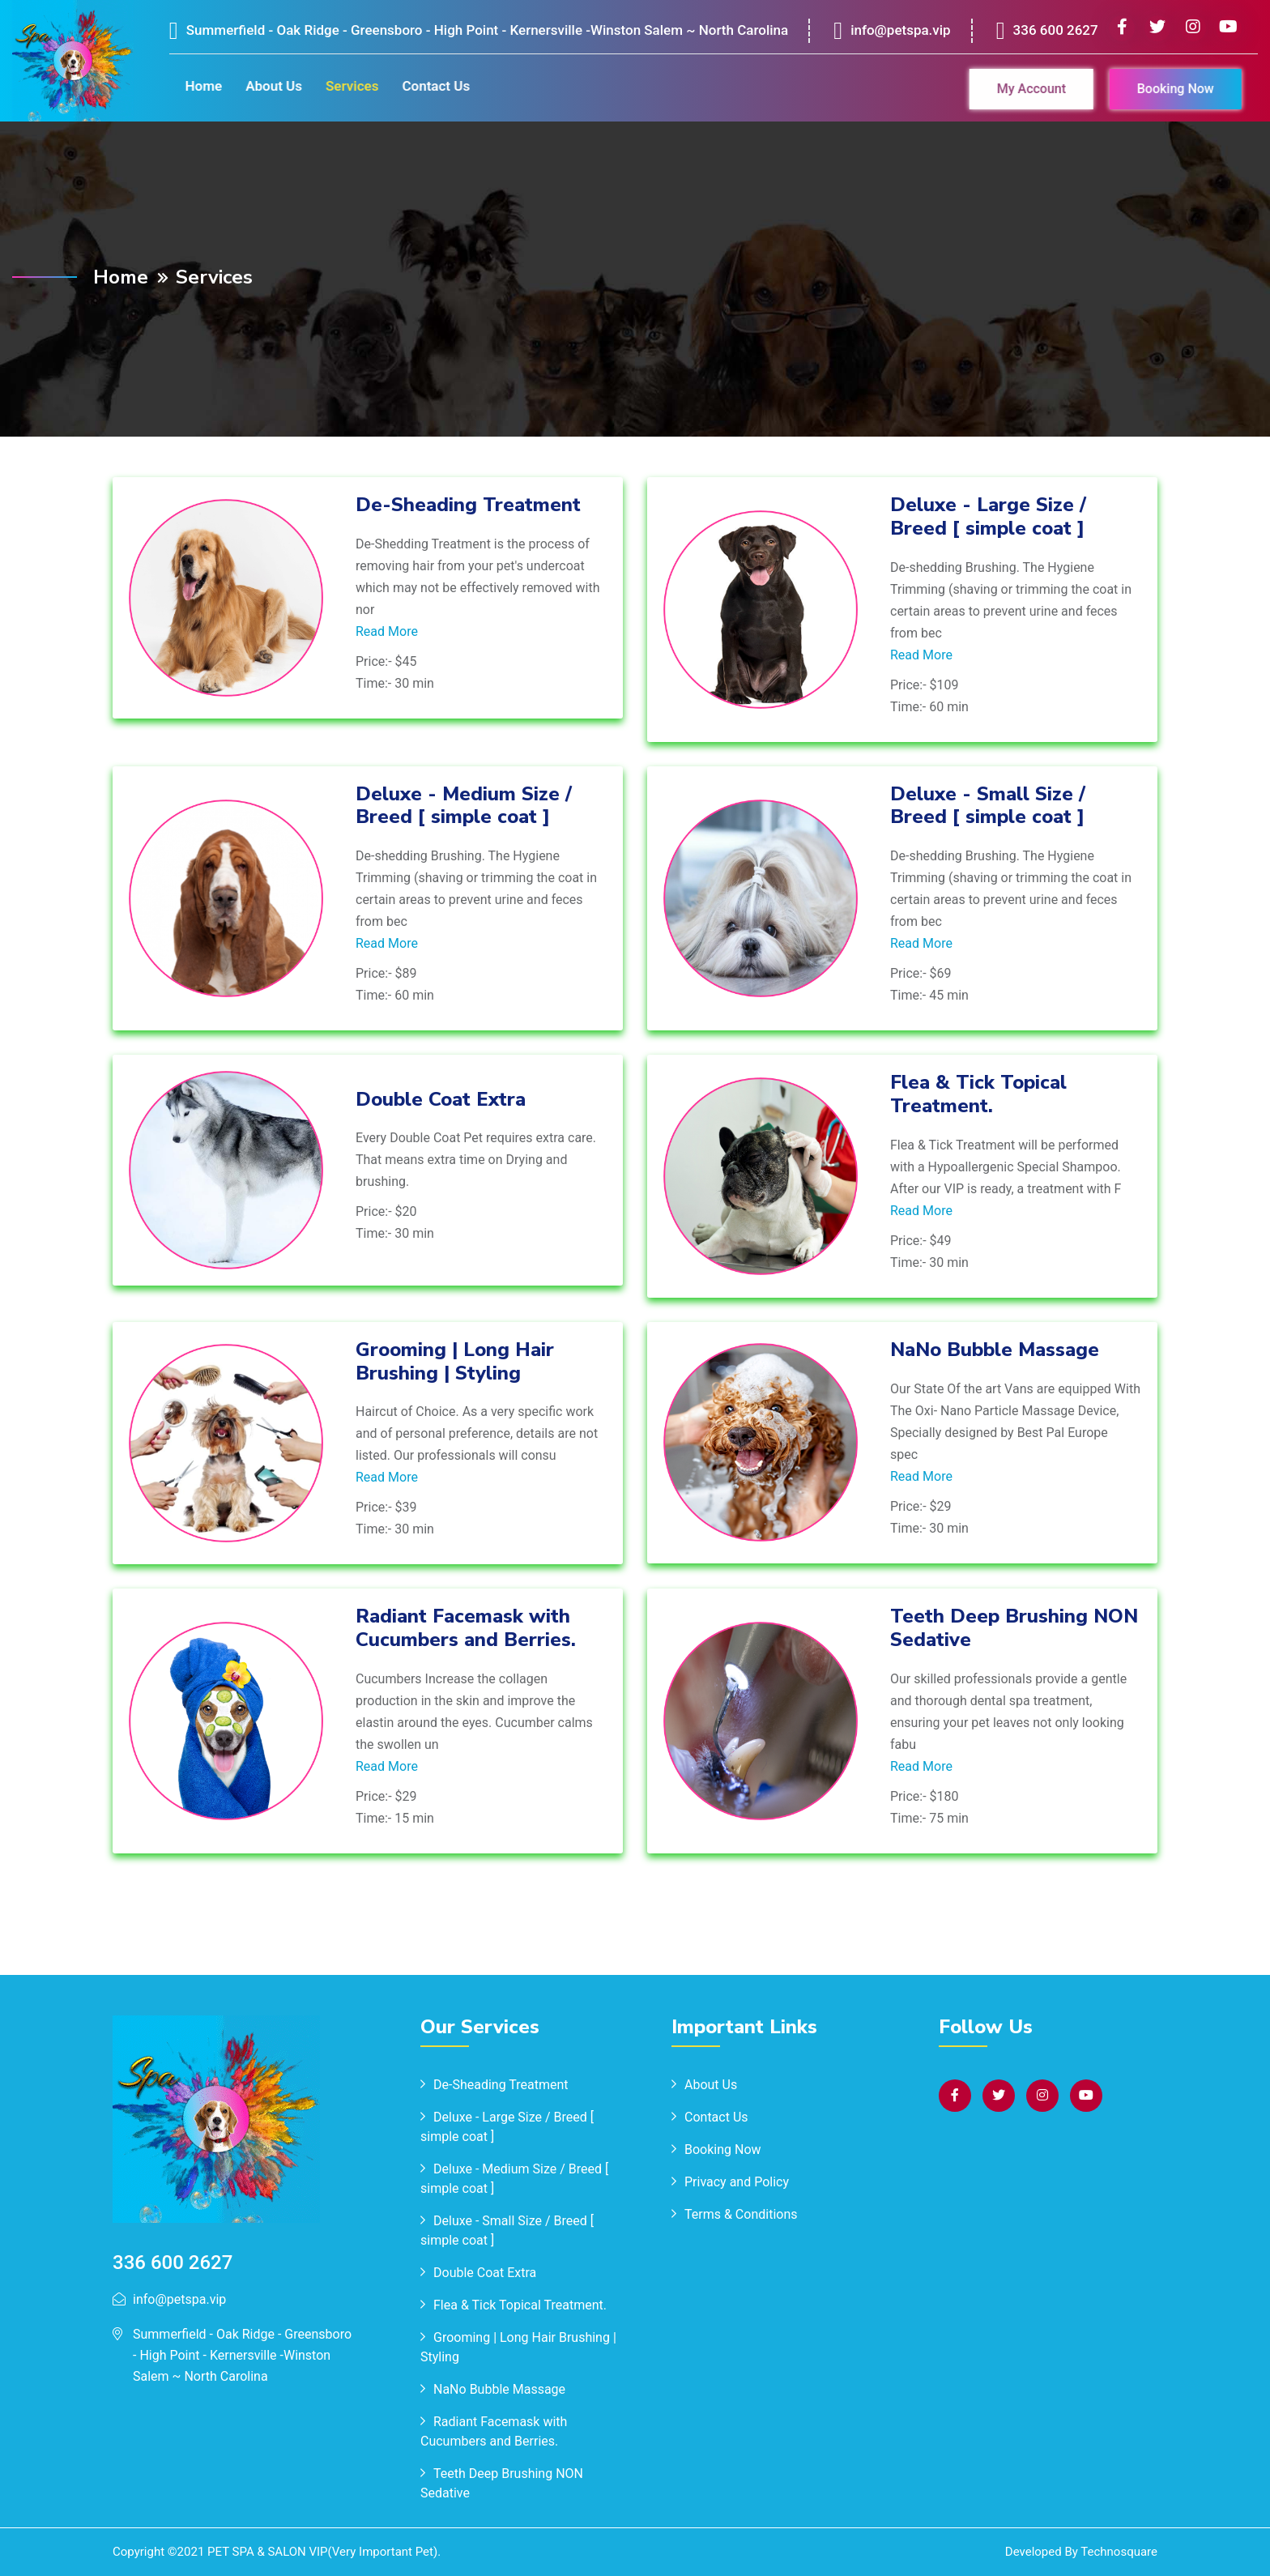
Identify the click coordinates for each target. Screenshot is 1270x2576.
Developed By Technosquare (1081, 2551)
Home (197, 86)
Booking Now (1169, 88)
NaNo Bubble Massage (994, 1350)
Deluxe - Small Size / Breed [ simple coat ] (987, 805)
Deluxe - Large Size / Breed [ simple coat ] (988, 516)
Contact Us (429, 86)
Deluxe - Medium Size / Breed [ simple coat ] (464, 805)
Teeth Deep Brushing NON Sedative (1014, 1628)
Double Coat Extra (441, 1099)
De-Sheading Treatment (468, 505)
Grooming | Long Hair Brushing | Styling (455, 1361)
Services (345, 86)
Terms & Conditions (741, 2214)
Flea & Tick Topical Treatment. (978, 1094)
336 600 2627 (1048, 37)
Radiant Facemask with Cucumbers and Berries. (466, 1628)
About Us (267, 86)
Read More (387, 631)
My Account (1024, 88)
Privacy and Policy (736, 2182)
